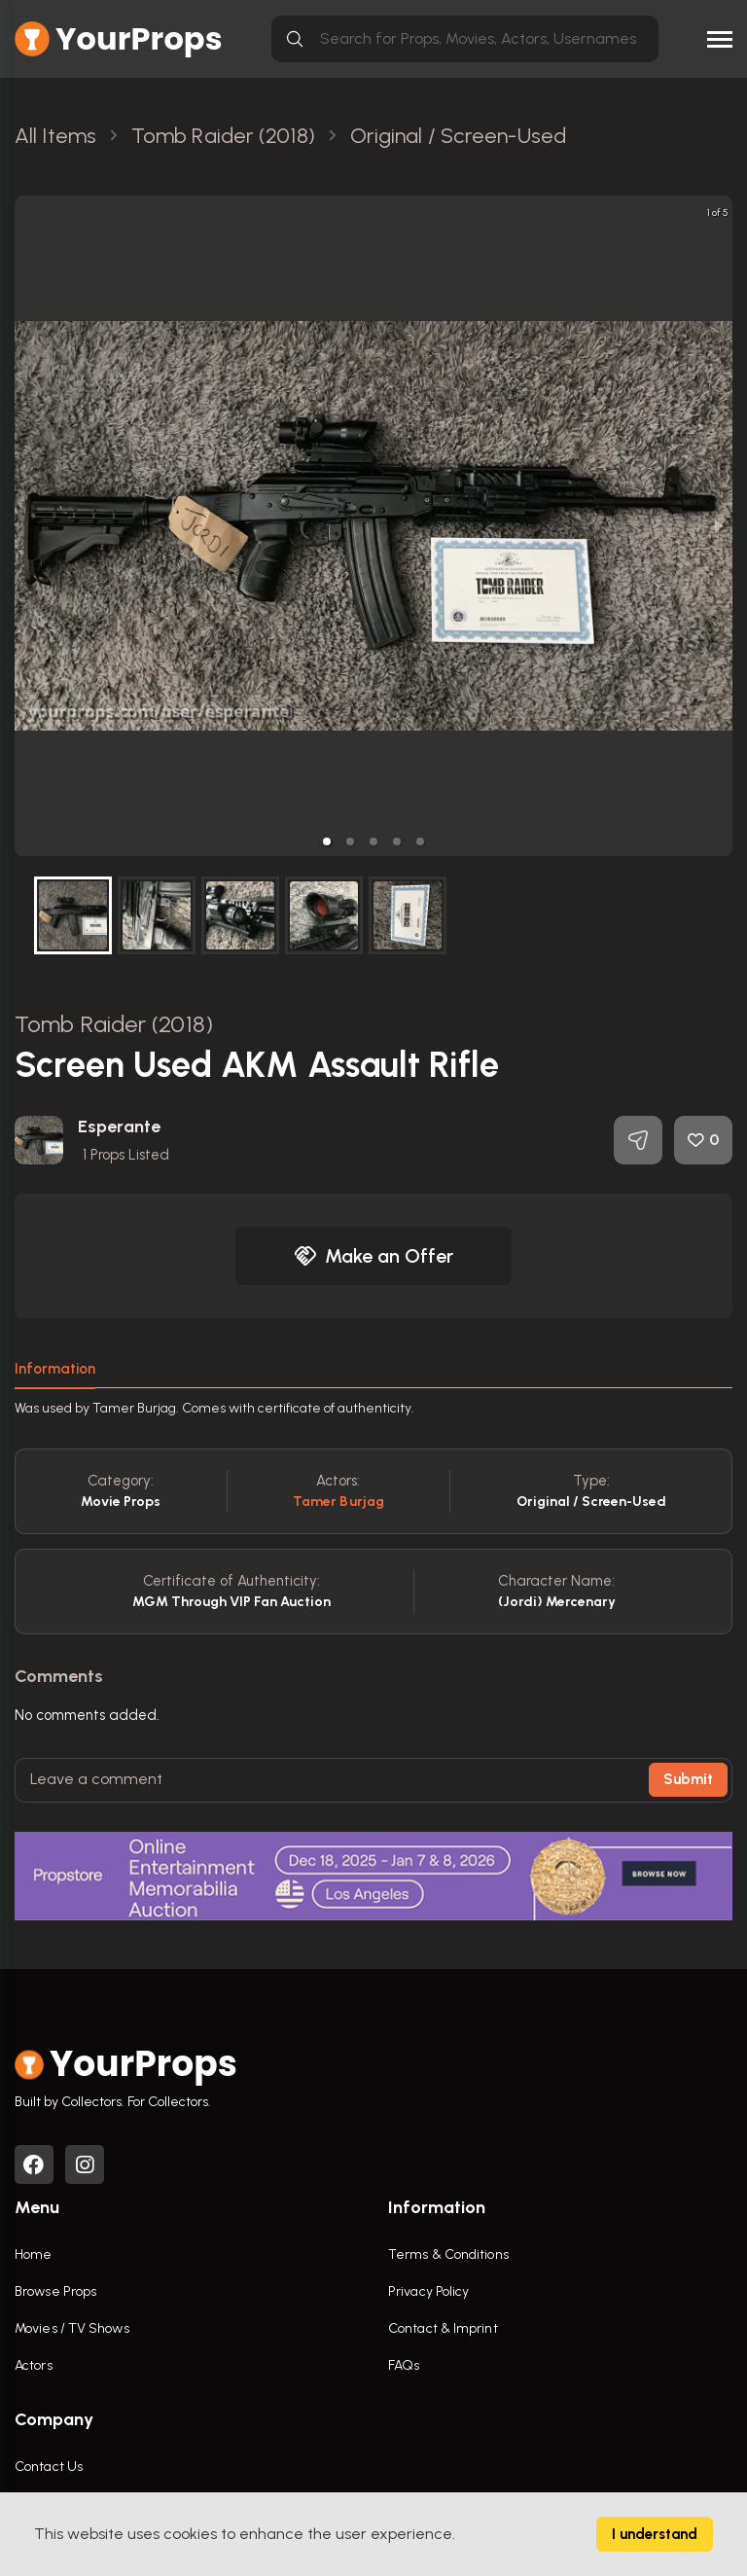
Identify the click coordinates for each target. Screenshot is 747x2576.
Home (33, 2254)
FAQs (403, 2365)
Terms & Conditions (448, 2254)
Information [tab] (55, 1368)
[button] (327, 841)
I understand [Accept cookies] (654, 2534)
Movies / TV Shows (72, 2328)
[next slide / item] (718, 526)
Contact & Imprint (443, 2328)
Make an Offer (373, 1256)
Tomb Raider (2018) (114, 1024)
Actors (34, 2365)
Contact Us (49, 2466)
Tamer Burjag (338, 1501)
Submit (688, 1779)
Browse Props (55, 2291)
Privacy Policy (428, 2291)
